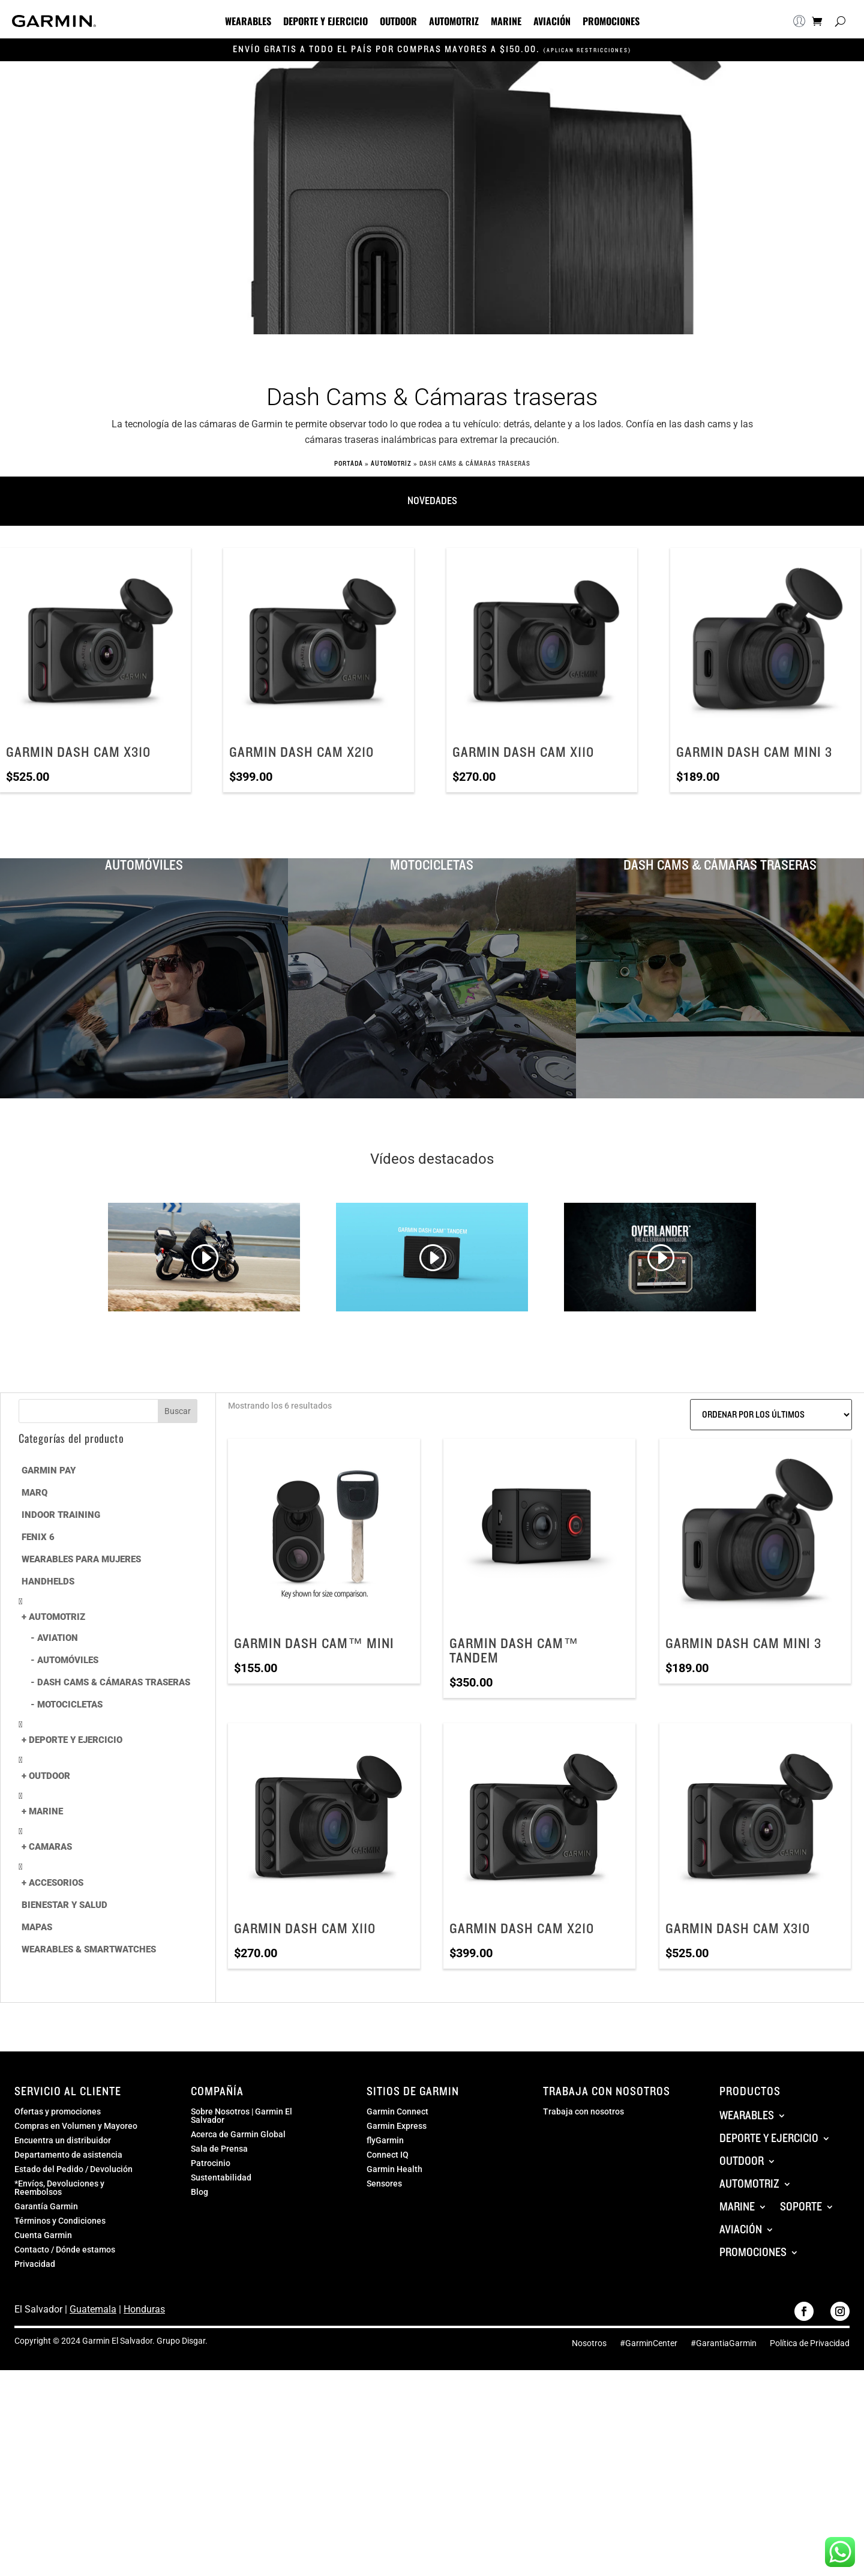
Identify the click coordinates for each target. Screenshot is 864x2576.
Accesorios (56, 1882)
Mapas (37, 1927)
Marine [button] (506, 21)
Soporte (801, 2206)
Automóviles (67, 1660)
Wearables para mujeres (81, 1559)
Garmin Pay (49, 1470)
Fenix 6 (38, 1537)
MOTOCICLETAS (70, 1704)
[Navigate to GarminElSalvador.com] (54, 24)
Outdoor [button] (398, 21)
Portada (348, 464)
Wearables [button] (248, 21)
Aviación (740, 2229)
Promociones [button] (611, 21)
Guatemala (93, 2309)
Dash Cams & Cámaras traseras (113, 1682)
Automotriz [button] (454, 21)
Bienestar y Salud (64, 1905)
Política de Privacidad (810, 2343)
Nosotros (589, 2343)
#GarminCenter (648, 2343)
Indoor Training (61, 1514)
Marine (46, 1811)
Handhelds (48, 1581)
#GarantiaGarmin (724, 2343)
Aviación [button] (552, 21)
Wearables (746, 2115)
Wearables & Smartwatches (89, 1949)
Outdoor (49, 1776)
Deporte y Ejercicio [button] (325, 21)
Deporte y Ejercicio (75, 1740)
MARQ (34, 1492)
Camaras (50, 1846)
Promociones (753, 2252)
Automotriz (391, 464)
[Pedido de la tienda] (771, 1414)
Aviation (57, 1638)
